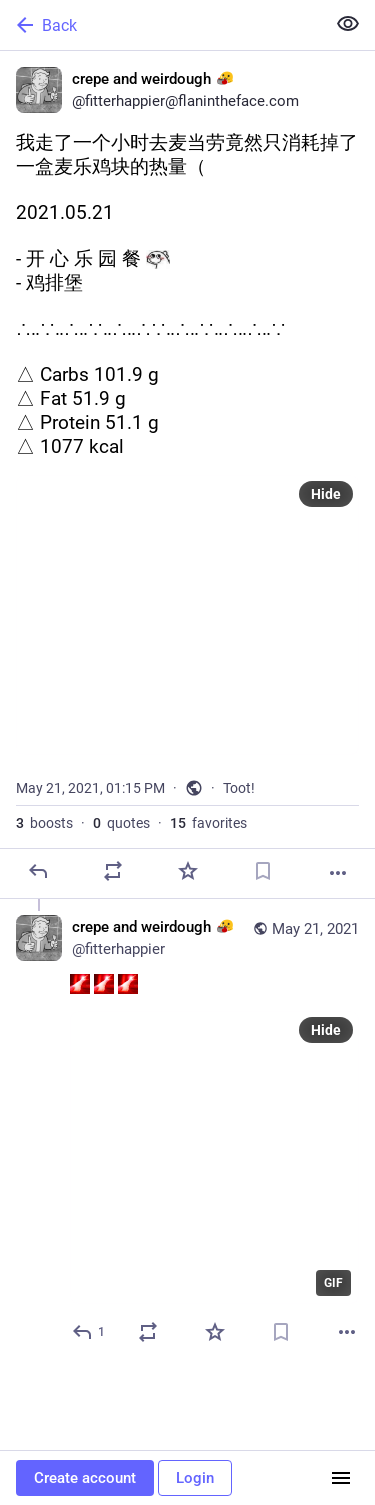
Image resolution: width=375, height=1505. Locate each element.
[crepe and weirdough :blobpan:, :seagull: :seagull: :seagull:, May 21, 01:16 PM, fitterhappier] (187, 1132)
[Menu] (341, 1478)
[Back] (160, 25)
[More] (338, 873)
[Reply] (38, 871)
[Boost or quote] (113, 871)
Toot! (239, 788)
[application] (214, 1157)
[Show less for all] (348, 24)
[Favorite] (188, 871)
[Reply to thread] (89, 1332)
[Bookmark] (263, 871)
